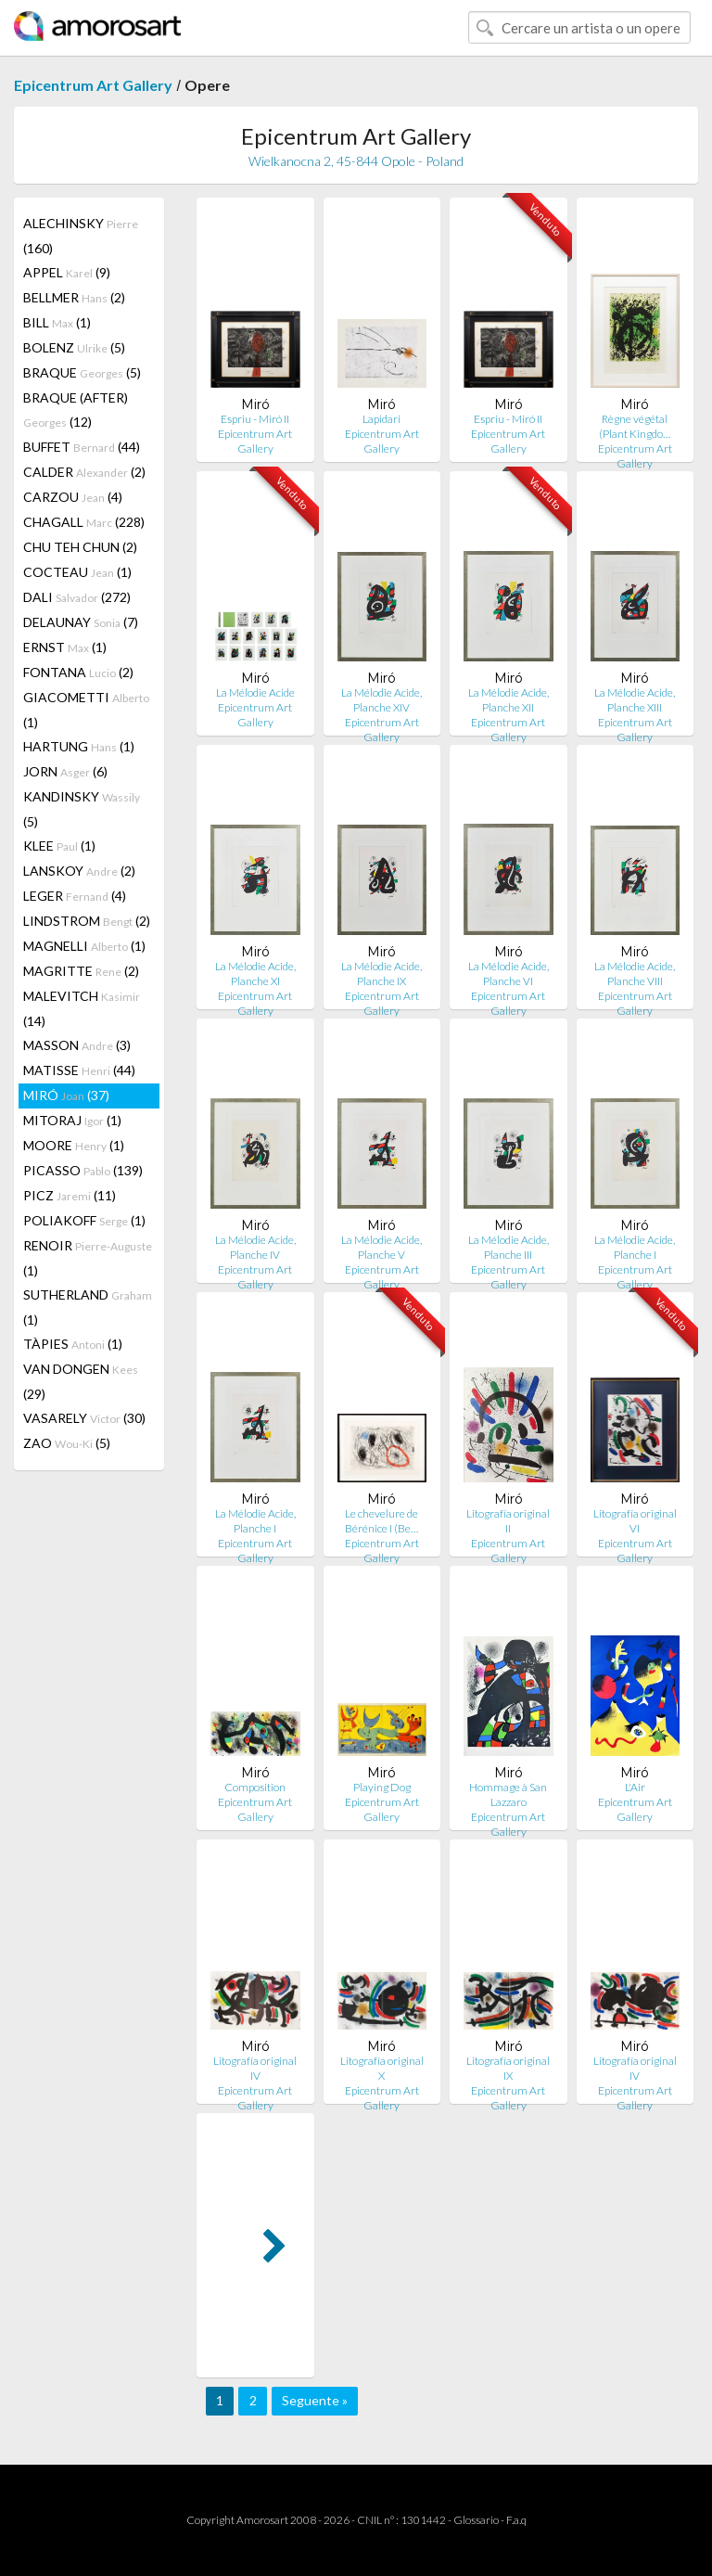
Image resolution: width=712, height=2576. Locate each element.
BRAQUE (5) (82, 372)
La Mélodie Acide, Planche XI (255, 973)
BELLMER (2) (74, 297)
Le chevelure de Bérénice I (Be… (381, 1520)
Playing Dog (382, 1787)
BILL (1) (57, 322)
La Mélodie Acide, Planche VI (508, 973)
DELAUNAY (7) (80, 622)
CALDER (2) (84, 472)
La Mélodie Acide (255, 692)
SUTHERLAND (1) (87, 1307)
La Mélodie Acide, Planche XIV (381, 700)
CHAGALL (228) (84, 522)
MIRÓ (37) (66, 1095)
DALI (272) (77, 597)
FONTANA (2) (78, 672)
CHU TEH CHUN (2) (80, 547)
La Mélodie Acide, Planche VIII (634, 973)
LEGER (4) (74, 896)
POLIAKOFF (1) (84, 1220)
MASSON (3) (77, 1045)
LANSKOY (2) (79, 870)
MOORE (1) (73, 1145)
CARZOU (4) (72, 497)
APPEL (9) (66, 272)
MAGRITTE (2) (81, 971)
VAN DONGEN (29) (80, 1381)
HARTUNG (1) (78, 746)
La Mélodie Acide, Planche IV (255, 1247)
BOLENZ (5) (74, 347)
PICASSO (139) (83, 1170)
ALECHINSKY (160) (80, 235)
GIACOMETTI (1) (86, 709)
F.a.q (516, 2520)
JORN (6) (65, 771)
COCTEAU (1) (77, 572)
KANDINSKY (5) (81, 808)
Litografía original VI (635, 1520)
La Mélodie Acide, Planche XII (508, 700)
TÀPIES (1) (72, 1344)
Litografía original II (508, 1520)
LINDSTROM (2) (86, 921)
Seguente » (315, 2400)
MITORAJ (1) (72, 1120)
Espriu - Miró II (255, 419)
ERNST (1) (65, 647)
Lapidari (381, 419)
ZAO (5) (66, 1443)
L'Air (635, 1787)
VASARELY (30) (84, 1418)
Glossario (476, 2520)
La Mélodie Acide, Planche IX (381, 973)
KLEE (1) (59, 845)
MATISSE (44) (79, 1070)
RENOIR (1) (87, 1257)
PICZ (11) (69, 1195)
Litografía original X (382, 2068)
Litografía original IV (255, 2068)
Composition (255, 1787)
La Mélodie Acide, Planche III (508, 1247)
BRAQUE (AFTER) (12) (75, 409)
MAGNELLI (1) (84, 946)
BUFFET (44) (81, 447)
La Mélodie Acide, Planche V (381, 1247)
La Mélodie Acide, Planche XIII (634, 700)
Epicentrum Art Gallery (93, 85)
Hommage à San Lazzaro (508, 1794)
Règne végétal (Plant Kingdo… (634, 426)
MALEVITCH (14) (81, 1008)
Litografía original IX (508, 2068)
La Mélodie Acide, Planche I (634, 1247)
